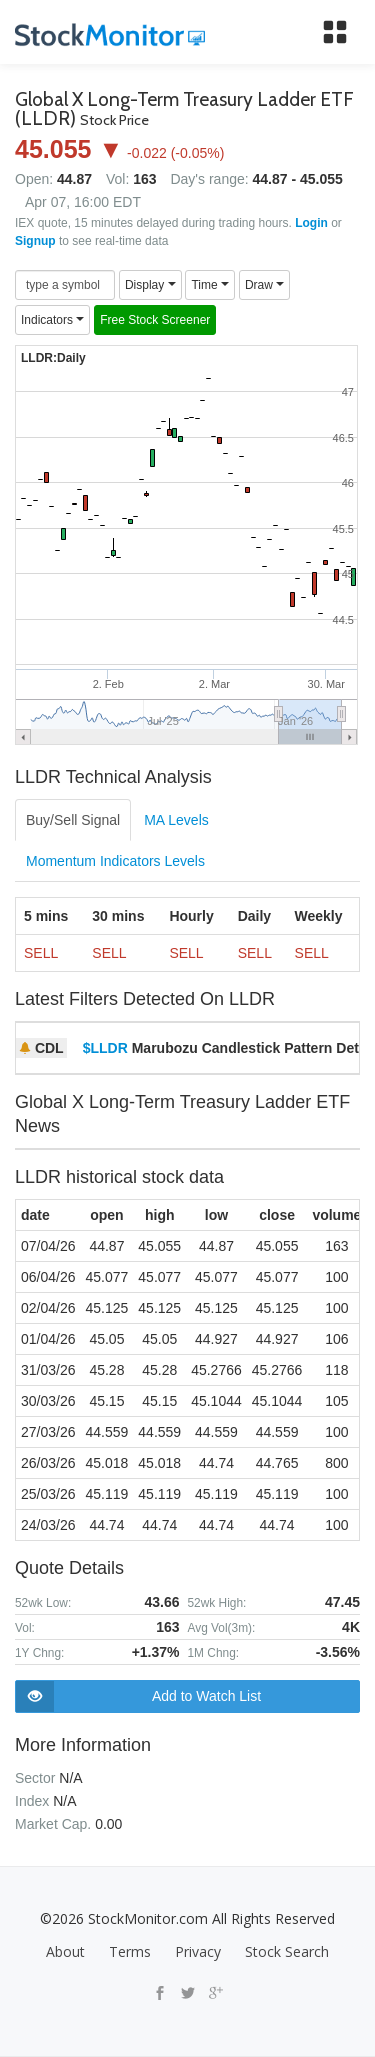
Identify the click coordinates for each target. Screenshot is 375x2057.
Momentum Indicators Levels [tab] (115, 861)
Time (210, 285)
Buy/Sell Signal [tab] (73, 820)
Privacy (198, 1951)
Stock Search (287, 1951)
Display (150, 285)
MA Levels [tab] (176, 820)
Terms (130, 1951)
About (65, 1951)
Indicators (52, 320)
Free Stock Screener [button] (155, 320)
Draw (264, 285)
